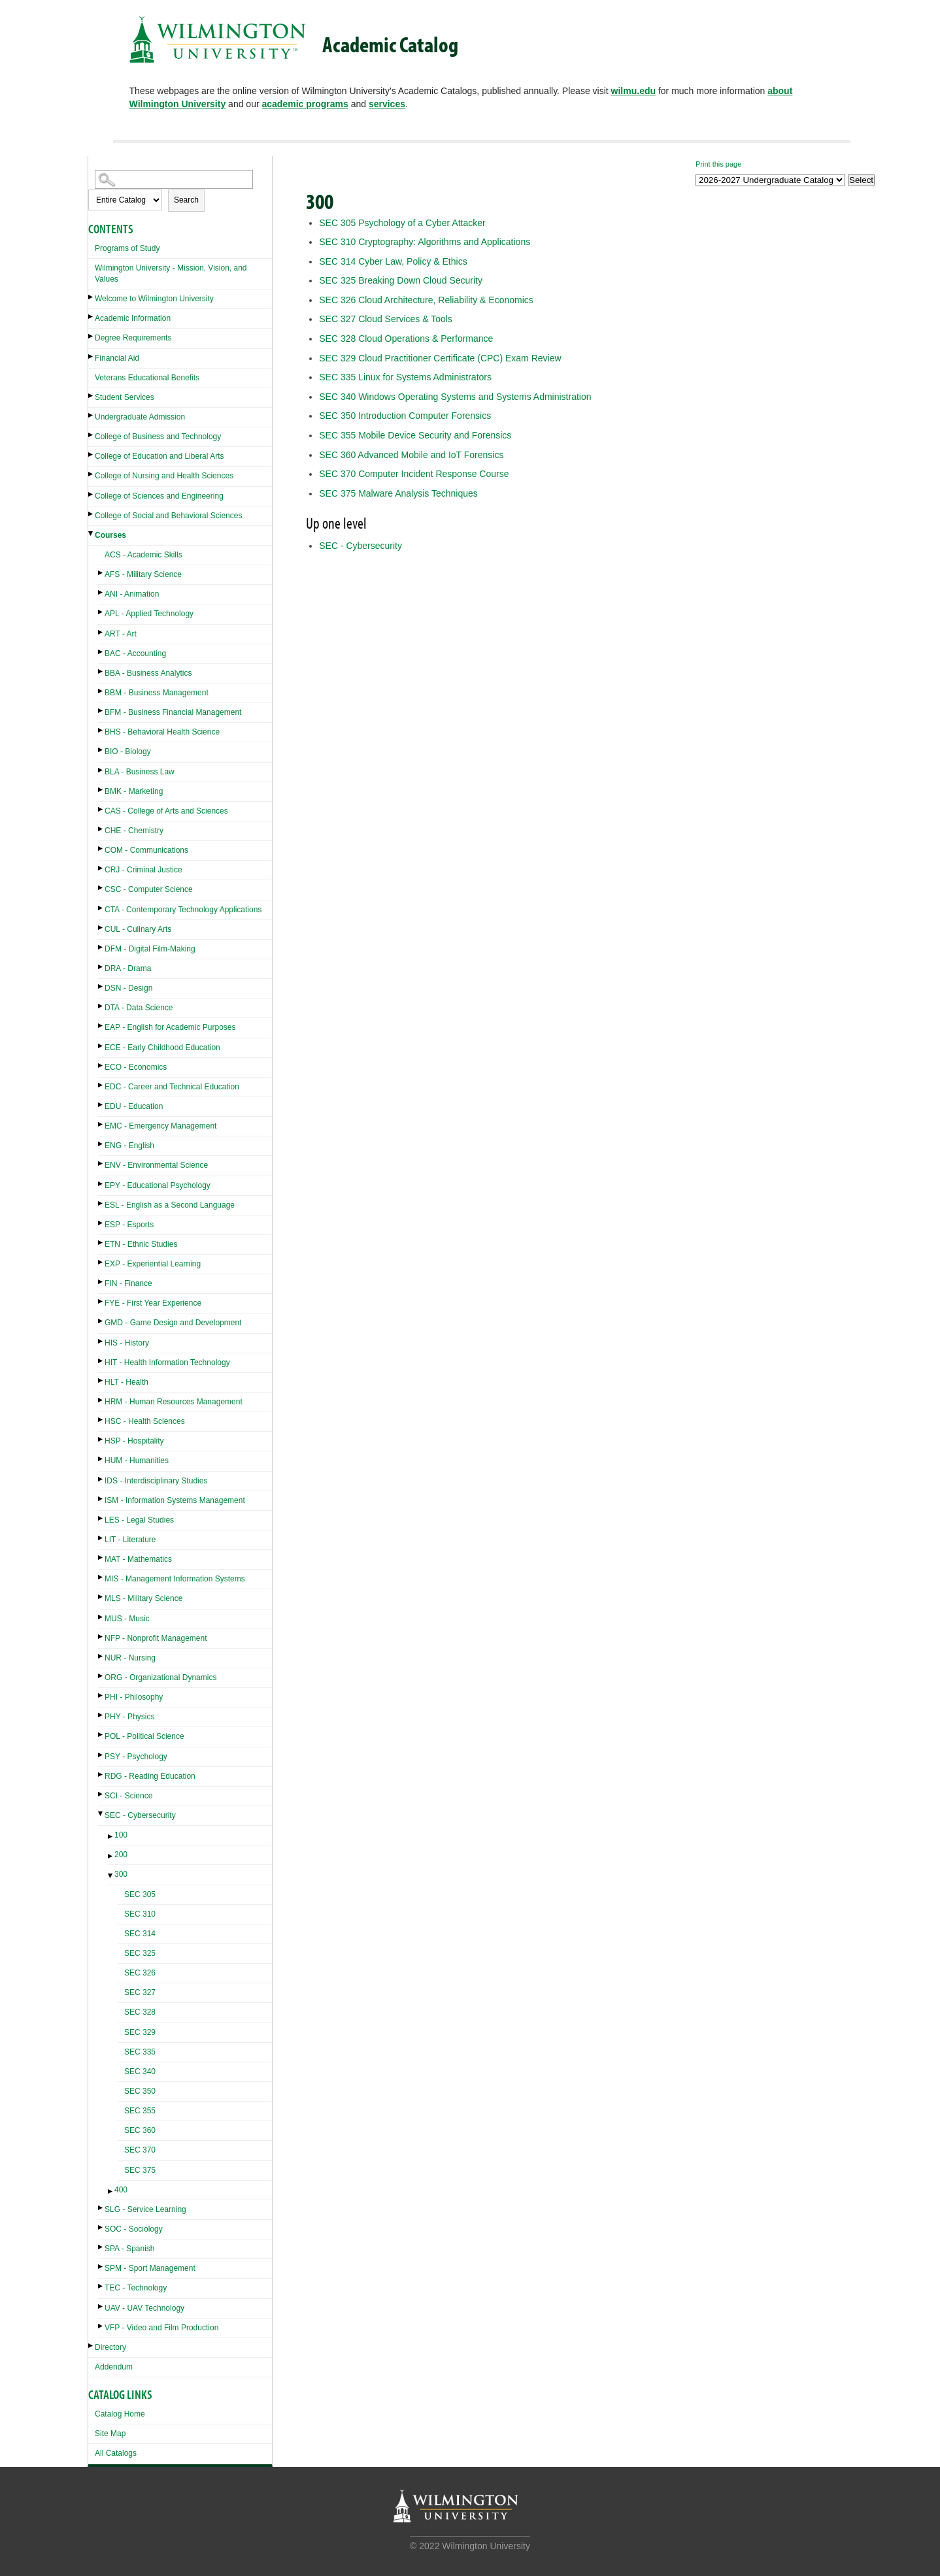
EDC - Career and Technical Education (172, 1086)
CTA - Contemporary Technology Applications (183, 909)
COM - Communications (146, 850)
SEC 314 (140, 1933)
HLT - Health (126, 1382)
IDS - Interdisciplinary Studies (156, 1480)
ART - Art (121, 633)
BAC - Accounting (135, 653)
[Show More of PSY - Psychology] (101, 1755)
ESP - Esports (129, 1224)
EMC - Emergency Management (160, 1126)
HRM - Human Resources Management (174, 1401)
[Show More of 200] (111, 1856)
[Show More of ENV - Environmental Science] (101, 1163)
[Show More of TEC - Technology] (101, 2286)
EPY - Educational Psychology (157, 1185)
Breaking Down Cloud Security (400, 280)
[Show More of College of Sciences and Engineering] (91, 494)
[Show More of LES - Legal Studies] (101, 1518)
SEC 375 (140, 2170)
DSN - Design (128, 988)
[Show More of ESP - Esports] (101, 1223)
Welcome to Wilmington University (154, 298)
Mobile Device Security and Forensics (415, 435)
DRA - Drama (128, 968)
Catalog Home (120, 2414)
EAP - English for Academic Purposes (170, 1027)
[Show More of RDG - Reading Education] (101, 1774)
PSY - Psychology (136, 1756)
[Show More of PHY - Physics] (101, 1715)
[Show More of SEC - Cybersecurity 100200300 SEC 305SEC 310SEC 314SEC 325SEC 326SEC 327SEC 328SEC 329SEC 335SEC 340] (101, 1814)
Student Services (124, 397)
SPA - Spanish (130, 2248)
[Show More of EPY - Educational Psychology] (101, 1184)
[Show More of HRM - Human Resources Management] (101, 1400)
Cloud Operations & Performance (406, 338)
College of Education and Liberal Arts (159, 456)
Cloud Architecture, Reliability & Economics (426, 300)
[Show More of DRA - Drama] (101, 967)
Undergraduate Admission (140, 416)
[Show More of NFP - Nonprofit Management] (101, 1637)
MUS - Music (127, 1618)
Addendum (114, 2366)
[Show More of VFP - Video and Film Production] (101, 2326)
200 (120, 1854)
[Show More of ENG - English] (101, 1144)
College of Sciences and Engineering (159, 496)
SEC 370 (140, 2150)
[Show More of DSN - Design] (101, 986)
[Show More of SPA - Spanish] (101, 2247)
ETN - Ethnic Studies (141, 1244)
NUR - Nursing (130, 1657)
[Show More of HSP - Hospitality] (101, 1439)
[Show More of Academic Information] (91, 317)
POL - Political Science (144, 1736)
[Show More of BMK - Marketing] (101, 790)
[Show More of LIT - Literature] (101, 1538)
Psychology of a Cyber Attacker (402, 223)
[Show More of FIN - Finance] (101, 1282)
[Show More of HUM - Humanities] (101, 1459)
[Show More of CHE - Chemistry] (101, 829)
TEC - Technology (136, 2287)
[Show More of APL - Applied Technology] (101, 612)
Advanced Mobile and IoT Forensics (411, 455)
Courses (110, 535)
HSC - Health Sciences (145, 1421)
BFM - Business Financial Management (173, 712)
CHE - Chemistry (134, 830)
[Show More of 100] (111, 1837)
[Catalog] (770, 180)
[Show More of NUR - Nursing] (101, 1656)
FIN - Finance (128, 1283)
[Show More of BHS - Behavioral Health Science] (101, 730)
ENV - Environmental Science (156, 1165)
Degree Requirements (133, 337)
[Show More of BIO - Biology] (101, 750)
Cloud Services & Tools (385, 319)
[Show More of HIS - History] (101, 1341)
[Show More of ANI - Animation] (101, 592)
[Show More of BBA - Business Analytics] (101, 671)
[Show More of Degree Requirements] (91, 336)
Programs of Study (127, 248)
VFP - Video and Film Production (161, 2327)
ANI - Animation (132, 594)
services (387, 104)
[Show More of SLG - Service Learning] (101, 2208)
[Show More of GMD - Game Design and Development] (101, 1321)
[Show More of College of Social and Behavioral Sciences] (91, 514)
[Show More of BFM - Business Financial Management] (101, 711)
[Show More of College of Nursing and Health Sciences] (91, 474)
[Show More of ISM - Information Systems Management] (101, 1499)
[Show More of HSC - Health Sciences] (101, 1420)
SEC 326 (140, 1972)
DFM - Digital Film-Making (150, 948)
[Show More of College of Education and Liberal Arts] (91, 454)
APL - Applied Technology (149, 613)
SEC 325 (140, 1953)
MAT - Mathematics (138, 1559)
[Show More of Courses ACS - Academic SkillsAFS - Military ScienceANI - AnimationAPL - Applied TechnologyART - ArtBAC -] (91, 534)
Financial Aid (117, 358)
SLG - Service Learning (145, 2209)
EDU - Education (134, 1106)
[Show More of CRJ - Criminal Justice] (101, 868)
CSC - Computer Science (149, 889)
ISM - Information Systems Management (175, 1500)
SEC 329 (140, 2032)
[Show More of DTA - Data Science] (101, 1006)
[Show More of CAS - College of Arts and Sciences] (101, 809)
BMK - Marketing (134, 791)
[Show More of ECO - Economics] (101, 1065)
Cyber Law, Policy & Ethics (393, 261)
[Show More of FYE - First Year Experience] (101, 1301)
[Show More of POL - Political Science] (101, 1735)
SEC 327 (140, 1992)
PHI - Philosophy (134, 1697)
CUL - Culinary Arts (138, 929)
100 (120, 1835)
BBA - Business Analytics (148, 673)
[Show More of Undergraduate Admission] (91, 415)
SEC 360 (140, 2130)
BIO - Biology (128, 751)
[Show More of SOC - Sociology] (101, 2227)
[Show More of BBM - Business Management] (101, 691)
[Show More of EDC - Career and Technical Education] (101, 1085)
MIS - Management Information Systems (175, 1578)
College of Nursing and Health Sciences (164, 475)
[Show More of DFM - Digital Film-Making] (101, 947)
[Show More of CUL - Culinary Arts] (101, 928)
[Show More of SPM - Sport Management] (101, 2267)
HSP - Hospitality (134, 1440)
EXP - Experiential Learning (153, 1263)
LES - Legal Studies (139, 1520)
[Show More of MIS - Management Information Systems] (101, 1577)
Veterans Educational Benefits (147, 377)
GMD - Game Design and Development (173, 1322)
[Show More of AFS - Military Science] (101, 573)
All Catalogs (116, 2453)
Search (186, 200)
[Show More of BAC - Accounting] (101, 652)
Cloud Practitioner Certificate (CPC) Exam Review (440, 358)
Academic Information (133, 318)
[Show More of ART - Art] (101, 632)
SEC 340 (140, 2071)
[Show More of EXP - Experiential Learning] (101, 1262)
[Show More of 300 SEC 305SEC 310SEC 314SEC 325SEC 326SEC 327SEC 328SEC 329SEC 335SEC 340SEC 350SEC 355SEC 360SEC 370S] (111, 1876)
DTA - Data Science (139, 1007)
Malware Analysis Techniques (398, 493)
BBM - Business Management (157, 692)
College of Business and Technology (158, 436)
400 (120, 2189)
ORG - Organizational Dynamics (160, 1677)
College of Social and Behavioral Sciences (168, 515)
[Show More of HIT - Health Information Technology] (101, 1361)
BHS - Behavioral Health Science (162, 731)
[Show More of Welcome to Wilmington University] (91, 297)
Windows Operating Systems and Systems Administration (455, 396)
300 (120, 1874)
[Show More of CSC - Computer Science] (101, 888)
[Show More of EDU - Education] (101, 1105)
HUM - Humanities (137, 1460)
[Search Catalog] (174, 179)
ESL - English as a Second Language (170, 1205)
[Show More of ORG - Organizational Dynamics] (101, 1676)
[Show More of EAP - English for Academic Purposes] (101, 1026)
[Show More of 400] (111, 2191)
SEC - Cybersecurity (140, 1815)
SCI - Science (128, 1795)
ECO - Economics (136, 1067)
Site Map (110, 2433)
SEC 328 (140, 2012)
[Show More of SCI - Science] (101, 1794)
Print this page (718, 164)
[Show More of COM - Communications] (101, 848)
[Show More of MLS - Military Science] (101, 1597)
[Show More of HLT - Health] (101, 1380)
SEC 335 (140, 2051)
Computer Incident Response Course (414, 474)
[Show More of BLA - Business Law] (101, 770)
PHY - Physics (129, 1716)
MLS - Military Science (143, 1598)
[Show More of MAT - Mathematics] (101, 1557)
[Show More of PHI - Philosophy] (101, 1695)
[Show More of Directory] (91, 2346)
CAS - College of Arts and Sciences (166, 811)
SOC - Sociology (134, 2229)
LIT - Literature (130, 1539)
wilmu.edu (633, 91)
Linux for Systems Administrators (405, 377)
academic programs (304, 104)
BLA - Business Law (140, 771)
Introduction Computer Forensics (405, 415)
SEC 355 (140, 2110)
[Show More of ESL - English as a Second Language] (101, 1203)
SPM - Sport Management (150, 2268)
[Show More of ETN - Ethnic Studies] (101, 1243)
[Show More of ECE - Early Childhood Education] (101, 1046)
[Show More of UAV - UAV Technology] (101, 2306)
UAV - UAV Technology (144, 2308)
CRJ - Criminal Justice (143, 869)
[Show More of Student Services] (91, 396)
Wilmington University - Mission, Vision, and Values (171, 273)
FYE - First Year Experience (153, 1303)
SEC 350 (140, 2091)
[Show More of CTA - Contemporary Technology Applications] (101, 908)
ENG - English (129, 1145)
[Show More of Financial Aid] (91, 356)
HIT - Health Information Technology (167, 1362)
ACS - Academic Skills (143, 554)
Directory (110, 2347)
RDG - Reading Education (150, 1776)
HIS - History (127, 1342)
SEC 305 (140, 1894)
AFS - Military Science (143, 574)
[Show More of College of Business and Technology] (91, 435)
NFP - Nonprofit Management (156, 1638)
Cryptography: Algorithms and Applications (424, 242)
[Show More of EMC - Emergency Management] (101, 1124)
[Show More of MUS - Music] (101, 1617)
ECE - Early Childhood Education (162, 1047)
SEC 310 (140, 1914)
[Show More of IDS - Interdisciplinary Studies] (101, 1479)
